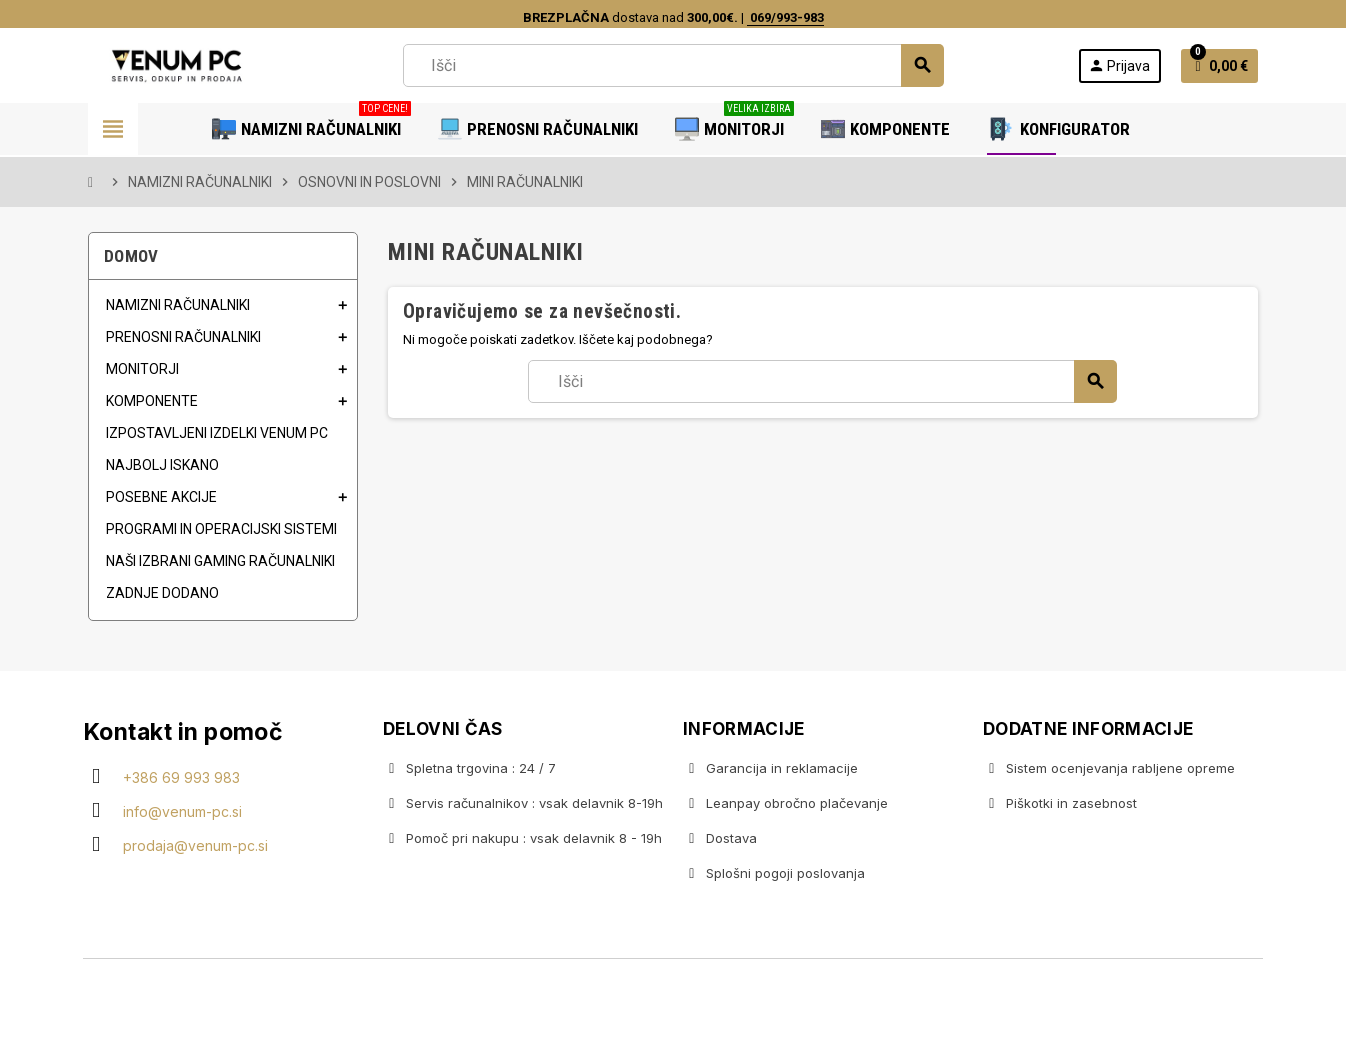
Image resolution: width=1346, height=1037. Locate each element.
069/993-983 (785, 17)
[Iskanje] (673, 65)
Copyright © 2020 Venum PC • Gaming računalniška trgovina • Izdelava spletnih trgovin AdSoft (673, 1000)
